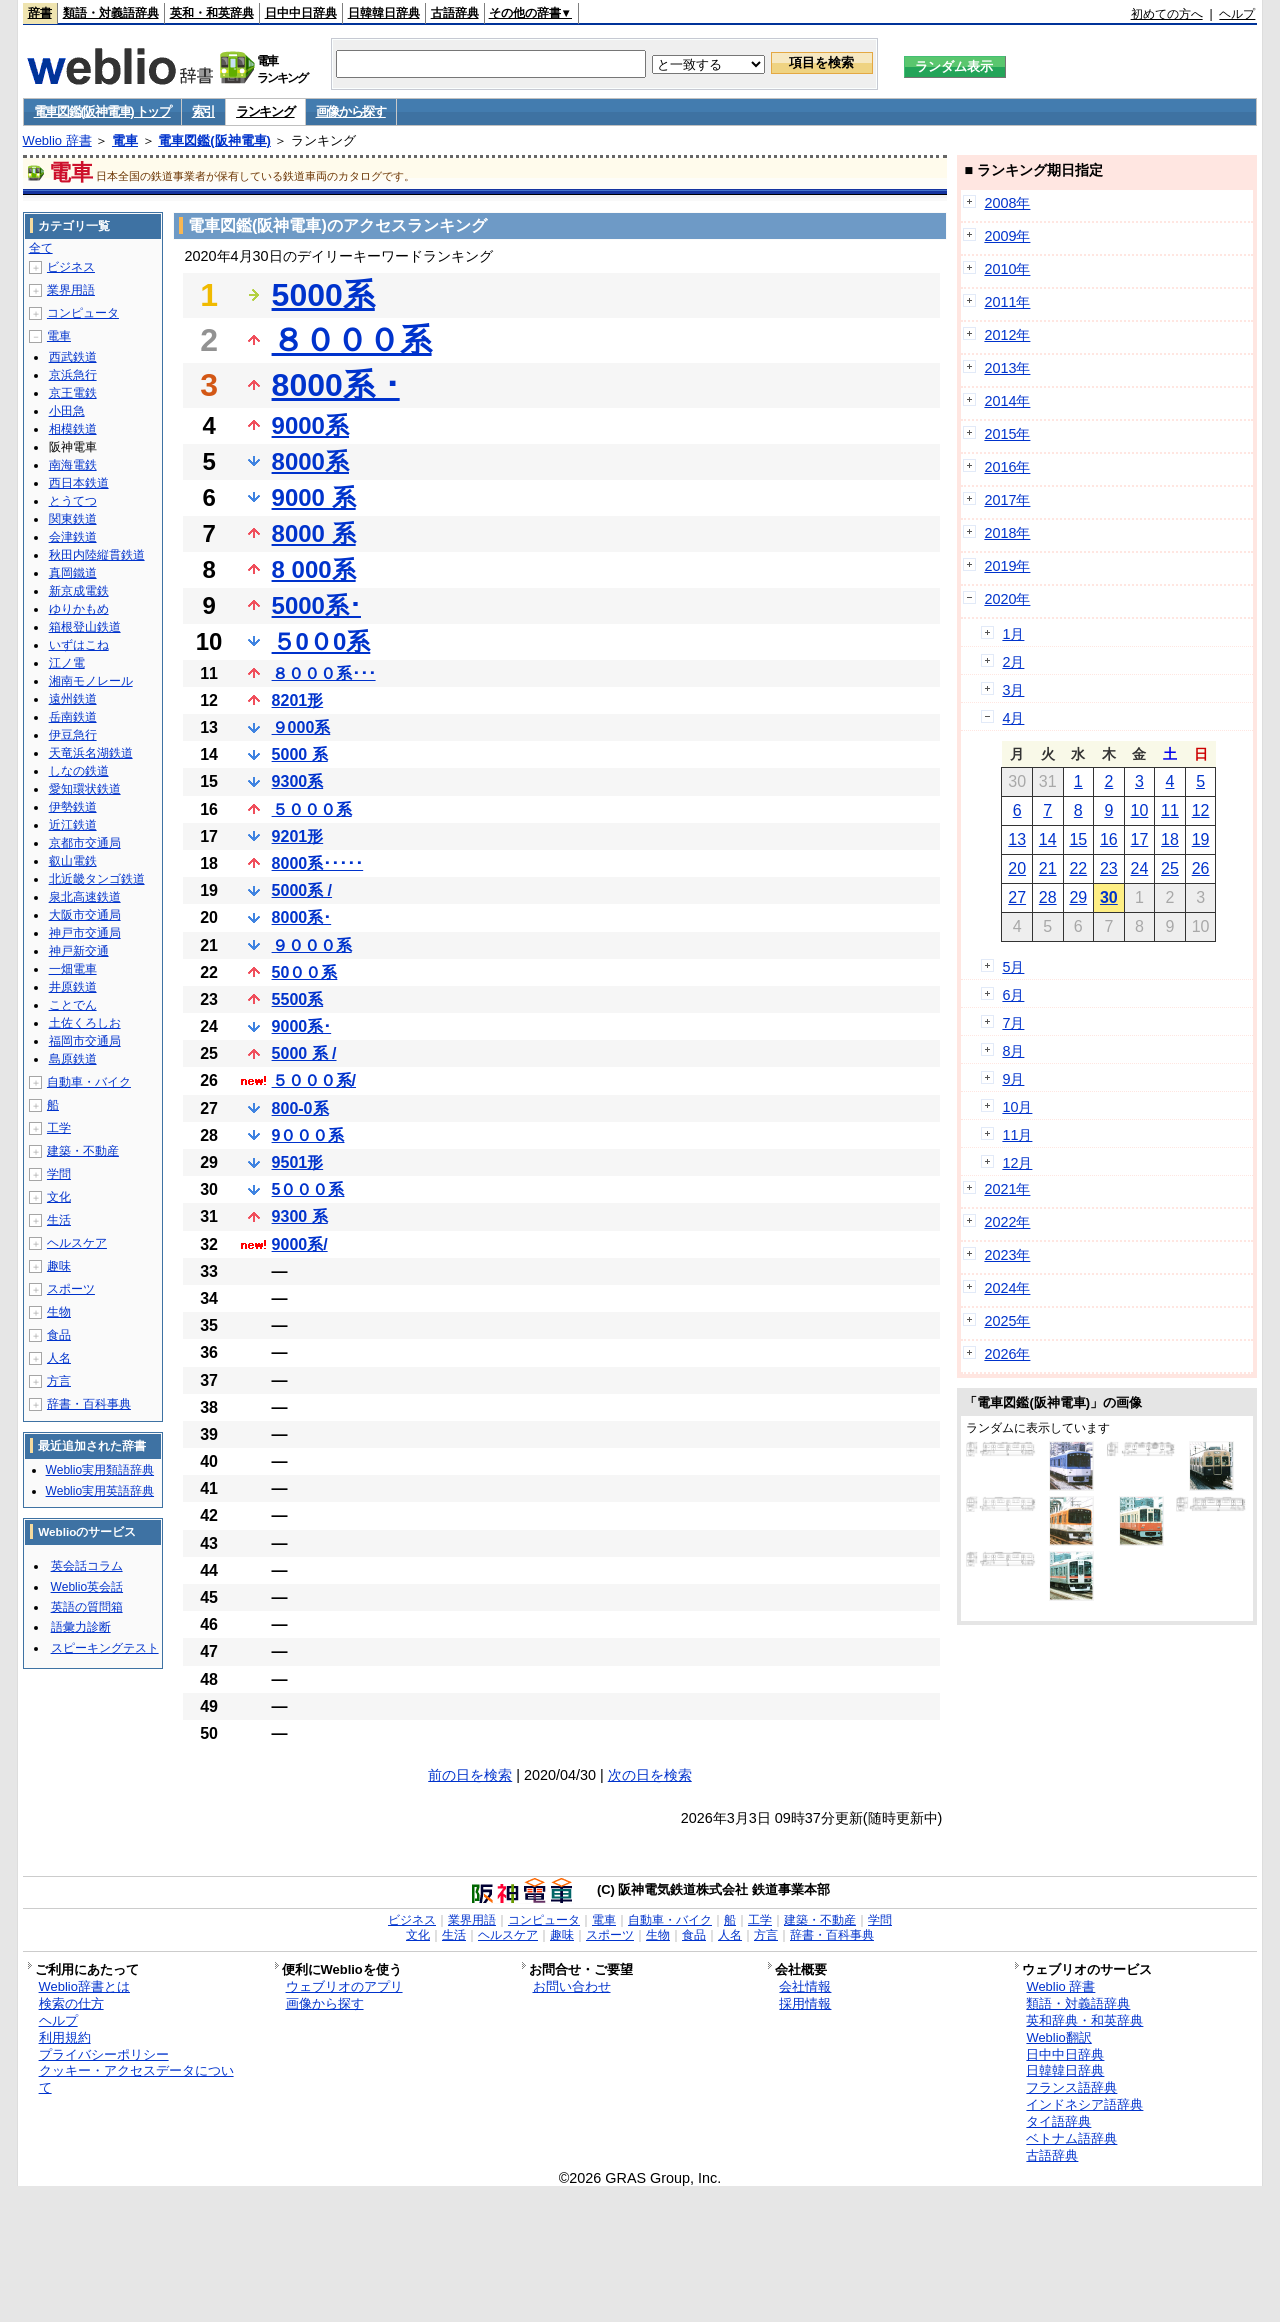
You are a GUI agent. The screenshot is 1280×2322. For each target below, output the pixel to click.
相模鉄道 (73, 429)
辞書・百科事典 (89, 1404)
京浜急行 (73, 375)
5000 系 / (304, 1053)
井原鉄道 (73, 987)
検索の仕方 (71, 2003)
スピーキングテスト (105, 1648)
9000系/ (300, 1244)
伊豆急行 (73, 735)
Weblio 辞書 (57, 140)
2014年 (1007, 401)
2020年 (1007, 599)
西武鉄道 (73, 357)
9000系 (310, 425)
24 (1140, 868)
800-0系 (300, 1108)
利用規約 (65, 2037)
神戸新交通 (79, 951)
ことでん (73, 1005)
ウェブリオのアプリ (344, 1986)
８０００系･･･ (324, 673)
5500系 (298, 999)
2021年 (1007, 1189)
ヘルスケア (77, 1243)
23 (1109, 868)
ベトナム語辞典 (1071, 2138)
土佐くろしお (85, 1023)
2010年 (1007, 269)
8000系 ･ (336, 385)
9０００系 (308, 1135)
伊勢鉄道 (73, 807)
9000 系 (314, 497)
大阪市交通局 (85, 915)
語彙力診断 (81, 1627)
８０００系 (352, 340)
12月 (1017, 1163)
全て (41, 248)
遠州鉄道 (73, 699)
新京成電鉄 (79, 591)
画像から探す (351, 111)
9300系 (298, 781)
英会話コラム (87, 1566)
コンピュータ (83, 313)
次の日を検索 (650, 1775)
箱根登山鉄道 (85, 627)
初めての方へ (1167, 14)
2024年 (1007, 1288)
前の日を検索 (470, 1775)
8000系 (310, 461)
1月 (1013, 634)
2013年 (1007, 368)
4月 (1013, 718)
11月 (1017, 1135)
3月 (1013, 690)
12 (1201, 810)
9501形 (298, 1162)
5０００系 (308, 1189)
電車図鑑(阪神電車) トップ (102, 111)
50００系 (305, 972)
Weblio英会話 (87, 1587)
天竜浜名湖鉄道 (91, 753)
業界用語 (71, 290)
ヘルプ (1237, 14)
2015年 (1007, 434)
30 (1109, 897)
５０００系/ (314, 1080)
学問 (59, 1174)
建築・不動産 (83, 1151)
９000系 (301, 727)
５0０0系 (321, 641)
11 (1170, 810)
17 (1140, 839)
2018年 (1007, 533)
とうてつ (73, 501)
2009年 (1007, 236)
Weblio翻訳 (1058, 2037)
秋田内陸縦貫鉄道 (97, 555)
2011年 (1007, 302)
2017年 (1007, 500)
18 (1170, 839)
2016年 (1007, 467)
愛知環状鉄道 (85, 789)
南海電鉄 (73, 465)
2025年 (1007, 1321)
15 (1078, 839)
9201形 (298, 836)
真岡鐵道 (73, 573)
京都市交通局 (85, 843)
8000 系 (314, 533)
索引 (203, 111)
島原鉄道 (73, 1059)
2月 (1013, 662)
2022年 (1007, 1222)
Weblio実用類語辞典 (100, 1470)
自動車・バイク (89, 1082)
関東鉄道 (73, 519)
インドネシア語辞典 (1084, 2104)
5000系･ (316, 605)
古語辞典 (455, 13)
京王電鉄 (73, 393)
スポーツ (71, 1289)
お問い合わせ (572, 1986)
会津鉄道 (73, 537)
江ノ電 (67, 663)
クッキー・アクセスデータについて (136, 2079)
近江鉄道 (73, 825)
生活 (59, 1220)
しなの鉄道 (79, 771)
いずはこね (79, 645)
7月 (1013, 1023)
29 (1078, 897)
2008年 (1007, 203)
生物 (59, 1312)
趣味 (59, 1266)
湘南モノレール (91, 681)
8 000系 (314, 569)
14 (1048, 839)
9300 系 (300, 1216)
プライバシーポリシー (104, 2054)
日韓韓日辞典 (384, 13)
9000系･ (302, 1026)
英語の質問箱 (87, 1607)
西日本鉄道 (79, 483)
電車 (125, 140)
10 (1140, 810)
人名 (59, 1358)
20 (1017, 868)
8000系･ (302, 917)
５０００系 (312, 809)
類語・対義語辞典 (111, 13)
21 (1048, 868)
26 (1201, 868)
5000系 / (302, 890)
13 (1017, 839)
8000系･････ (318, 863)
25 (1170, 868)
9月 (1013, 1079)
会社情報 (805, 1986)
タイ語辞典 (1058, 2121)
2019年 (1007, 566)
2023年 (1007, 1255)
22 (1078, 868)
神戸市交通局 (85, 933)
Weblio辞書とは (84, 1986)
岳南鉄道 (73, 717)
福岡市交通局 (85, 1041)
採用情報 (805, 2003)
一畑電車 (73, 969)
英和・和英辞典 (212, 13)
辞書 (40, 13)
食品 (59, 1335)
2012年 (1007, 335)
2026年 (1007, 1354)
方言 (59, 1381)
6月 (1013, 995)
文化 (59, 1197)
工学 (59, 1128)
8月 (1013, 1051)
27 (1017, 897)
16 (1109, 839)
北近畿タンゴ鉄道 (97, 879)
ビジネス (71, 267)
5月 (1013, 967)
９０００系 (312, 945)
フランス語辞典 (1071, 2087)
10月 (1017, 1107)
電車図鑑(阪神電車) (214, 140)
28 (1048, 897)
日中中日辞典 (301, 13)
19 (1201, 839)
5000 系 (300, 754)
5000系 (323, 295)
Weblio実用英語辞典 (100, 1491)
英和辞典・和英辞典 (1084, 2020)
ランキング (265, 111)
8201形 (298, 700)
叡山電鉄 (73, 861)
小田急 (67, 411)
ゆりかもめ (79, 609)
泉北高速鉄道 (85, 897)
